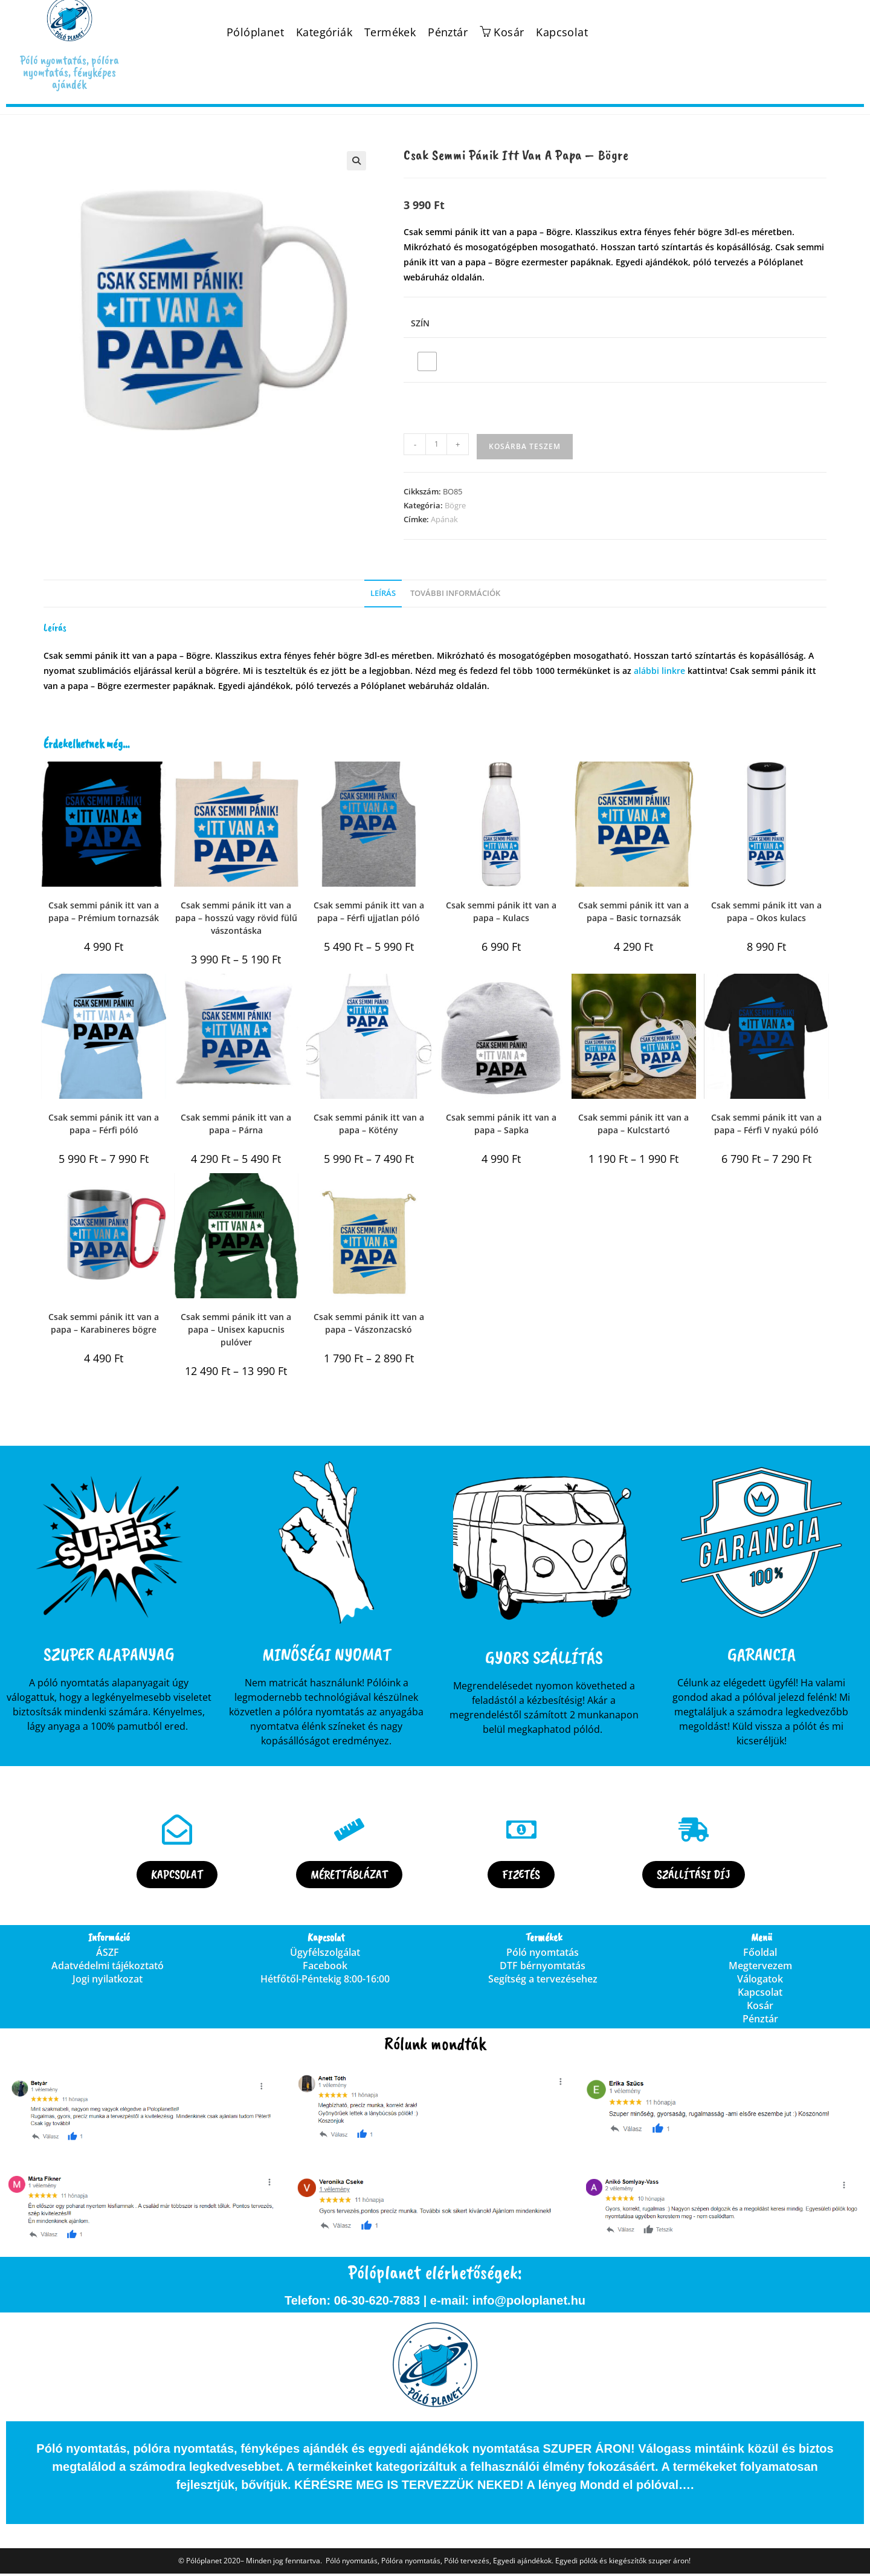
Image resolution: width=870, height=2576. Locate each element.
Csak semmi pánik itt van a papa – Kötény (369, 1124)
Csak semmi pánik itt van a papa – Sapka (501, 1124)
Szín (420, 323)
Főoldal (760, 1954)
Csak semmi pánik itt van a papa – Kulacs (501, 911)
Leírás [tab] (383, 593)
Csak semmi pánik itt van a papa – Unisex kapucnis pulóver (236, 1329)
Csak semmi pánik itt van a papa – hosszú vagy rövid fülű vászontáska (236, 917)
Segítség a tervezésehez (543, 1981)
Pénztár (448, 32)
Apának (444, 519)
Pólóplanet (255, 32)
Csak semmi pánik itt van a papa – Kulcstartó (633, 1124)
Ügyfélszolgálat (325, 1954)
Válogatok (760, 1981)
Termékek (390, 32)
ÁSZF (107, 1954)
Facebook (325, 1968)
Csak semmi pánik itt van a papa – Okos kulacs (766, 911)
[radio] (427, 361)
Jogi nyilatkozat (107, 1981)
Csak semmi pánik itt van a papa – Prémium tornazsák (103, 911)
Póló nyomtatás (542, 1954)
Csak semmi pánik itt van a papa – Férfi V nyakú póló (766, 1124)
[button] (356, 160)
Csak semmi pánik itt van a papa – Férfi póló (103, 1124)
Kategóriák (324, 32)
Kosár (760, 2008)
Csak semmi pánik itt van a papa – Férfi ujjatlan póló (369, 911)
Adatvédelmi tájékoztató (107, 1968)
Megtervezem (760, 1968)
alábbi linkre (659, 670)
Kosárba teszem (525, 446)
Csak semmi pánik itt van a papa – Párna (236, 1124)
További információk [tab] (455, 593)
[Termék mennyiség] (436, 444)
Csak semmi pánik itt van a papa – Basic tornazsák (633, 911)
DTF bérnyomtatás (542, 1968)
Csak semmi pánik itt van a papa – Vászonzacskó (369, 1323)
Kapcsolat (562, 32)
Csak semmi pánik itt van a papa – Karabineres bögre (103, 1323)
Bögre (455, 505)
